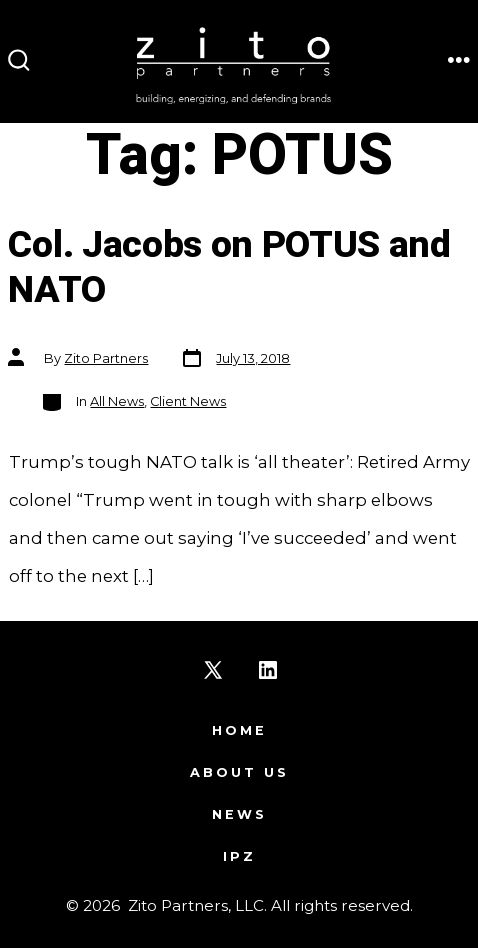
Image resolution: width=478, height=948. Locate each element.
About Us (239, 772)
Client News (188, 401)
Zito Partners (106, 358)
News (239, 814)
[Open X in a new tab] (213, 670)
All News (117, 401)
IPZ (239, 856)
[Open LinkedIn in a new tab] (268, 670)
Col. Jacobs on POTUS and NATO (229, 268)
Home (239, 730)
